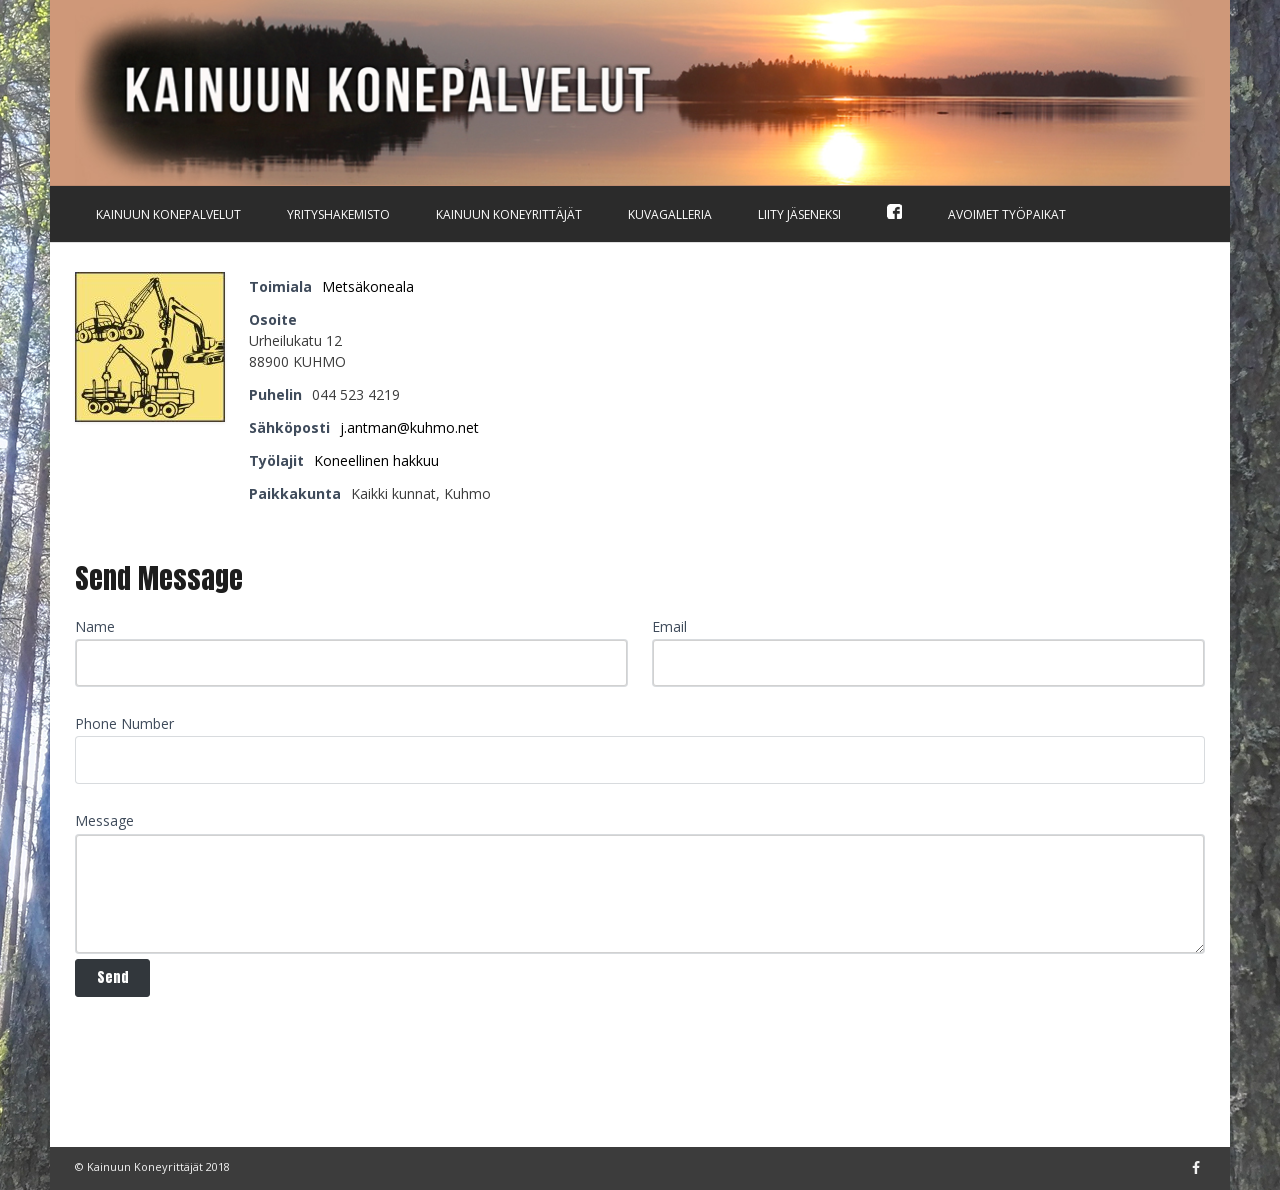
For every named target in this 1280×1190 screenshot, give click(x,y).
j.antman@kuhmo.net (409, 427)
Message (104, 820)
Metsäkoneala (368, 286)
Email (669, 626)
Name (95, 626)
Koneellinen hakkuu (376, 460)
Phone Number (124, 723)
